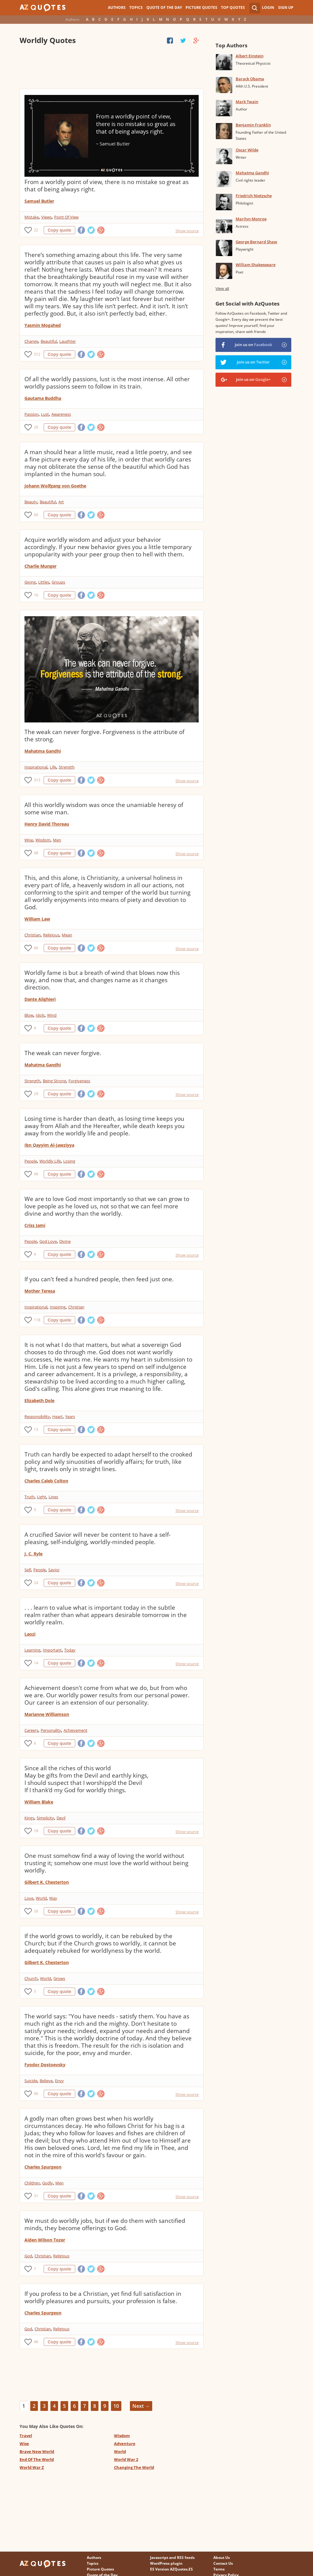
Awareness (61, 414)
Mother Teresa (39, 1291)
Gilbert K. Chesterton (46, 1882)
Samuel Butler (39, 201)
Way (53, 1898)
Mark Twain (247, 101)
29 (36, 1093)
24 (36, 1582)
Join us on (253, 344)
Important (52, 1650)
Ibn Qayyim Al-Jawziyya (49, 1145)
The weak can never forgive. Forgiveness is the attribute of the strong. (104, 735)
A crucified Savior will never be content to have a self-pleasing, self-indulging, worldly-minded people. (97, 1538)
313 (37, 780)
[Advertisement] (112, 67)
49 (36, 1174)
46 (36, 2341)
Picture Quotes (201, 7)
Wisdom (42, 840)
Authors (117, 7)
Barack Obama (250, 78)
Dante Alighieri (40, 999)
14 (36, 1663)
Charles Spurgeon (42, 2167)
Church (31, 1978)
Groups (58, 582)
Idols (40, 1015)
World (41, 1898)
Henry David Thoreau (46, 824)
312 (37, 354)
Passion (31, 414)
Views (46, 217)
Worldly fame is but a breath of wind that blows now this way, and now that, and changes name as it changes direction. (102, 980)
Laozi (29, 1634)
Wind (52, 1015)
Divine (65, 1241)
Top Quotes (233, 7)
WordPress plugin (166, 2563)
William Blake (38, 1802)
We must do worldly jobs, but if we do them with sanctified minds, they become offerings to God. (104, 2224)
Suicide (30, 2080)
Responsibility (37, 1416)
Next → (141, 2406)
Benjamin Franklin (253, 125)
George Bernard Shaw (256, 241)
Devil (61, 1818)
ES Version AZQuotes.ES (171, 2569)
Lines (53, 1497)
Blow (28, 1015)
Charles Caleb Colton (46, 1481)
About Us (221, 2557)
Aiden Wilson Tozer (44, 2240)
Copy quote (59, 230)
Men (57, 840)
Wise (28, 840)
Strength (67, 767)
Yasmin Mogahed (42, 325)
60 (36, 514)
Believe (46, 2080)
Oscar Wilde (247, 150)
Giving (30, 582)
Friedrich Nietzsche (254, 195)
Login (268, 7)
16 (36, 595)
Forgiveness (79, 1081)
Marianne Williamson (46, 1714)
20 (36, 427)
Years (70, 1416)
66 (36, 947)
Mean (67, 935)
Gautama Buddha (42, 398)
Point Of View (66, 217)
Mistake (31, 217)
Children (32, 2183)
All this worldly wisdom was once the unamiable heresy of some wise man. (103, 808)
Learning (32, 1650)
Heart (57, 1416)
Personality (51, 1730)
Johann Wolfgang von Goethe (55, 486)
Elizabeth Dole (39, 1400)
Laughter (67, 341)
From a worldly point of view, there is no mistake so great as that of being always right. (106, 185)
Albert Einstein (249, 56)
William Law (37, 919)
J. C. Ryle (33, 1554)
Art (61, 502)
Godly (47, 2183)
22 (36, 230)
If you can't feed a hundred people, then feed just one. (99, 1279)
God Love (48, 1241)
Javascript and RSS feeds (172, 2557)
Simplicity (45, 1818)
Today (69, 1650)
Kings (29, 1818)
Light (41, 1497)
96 (36, 2093)
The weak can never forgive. (62, 1053)
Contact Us (223, 2563)
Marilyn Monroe (251, 219)
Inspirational (35, 767)
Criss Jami (34, 1225)
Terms (219, 2569)
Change (31, 341)
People (30, 1161)
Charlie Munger (40, 566)
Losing (69, 1161)
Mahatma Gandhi (42, 751)
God (28, 2256)
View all (222, 288)
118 (37, 1319)
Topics (136, 7)
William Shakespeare (255, 264)
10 (116, 2406)
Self (27, 1569)
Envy (59, 2080)
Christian (32, 935)
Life (53, 767)
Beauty (30, 502)
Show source (187, 230)
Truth (29, 1497)
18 (36, 1830)
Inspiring (58, 1307)
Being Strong (54, 1081)
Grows (59, 1978)
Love (28, 1898)
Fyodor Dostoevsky (44, 2065)
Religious (51, 935)
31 (36, 2195)
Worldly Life (50, 1161)
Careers (31, 1730)
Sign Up (285, 7)
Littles (43, 582)
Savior (54, 1569)
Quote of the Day (164, 7)
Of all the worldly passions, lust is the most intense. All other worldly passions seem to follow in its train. (107, 382)
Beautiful (49, 341)
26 (36, 1911)
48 (36, 853)
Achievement (75, 1730)
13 (36, 1429)
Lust (45, 414)
